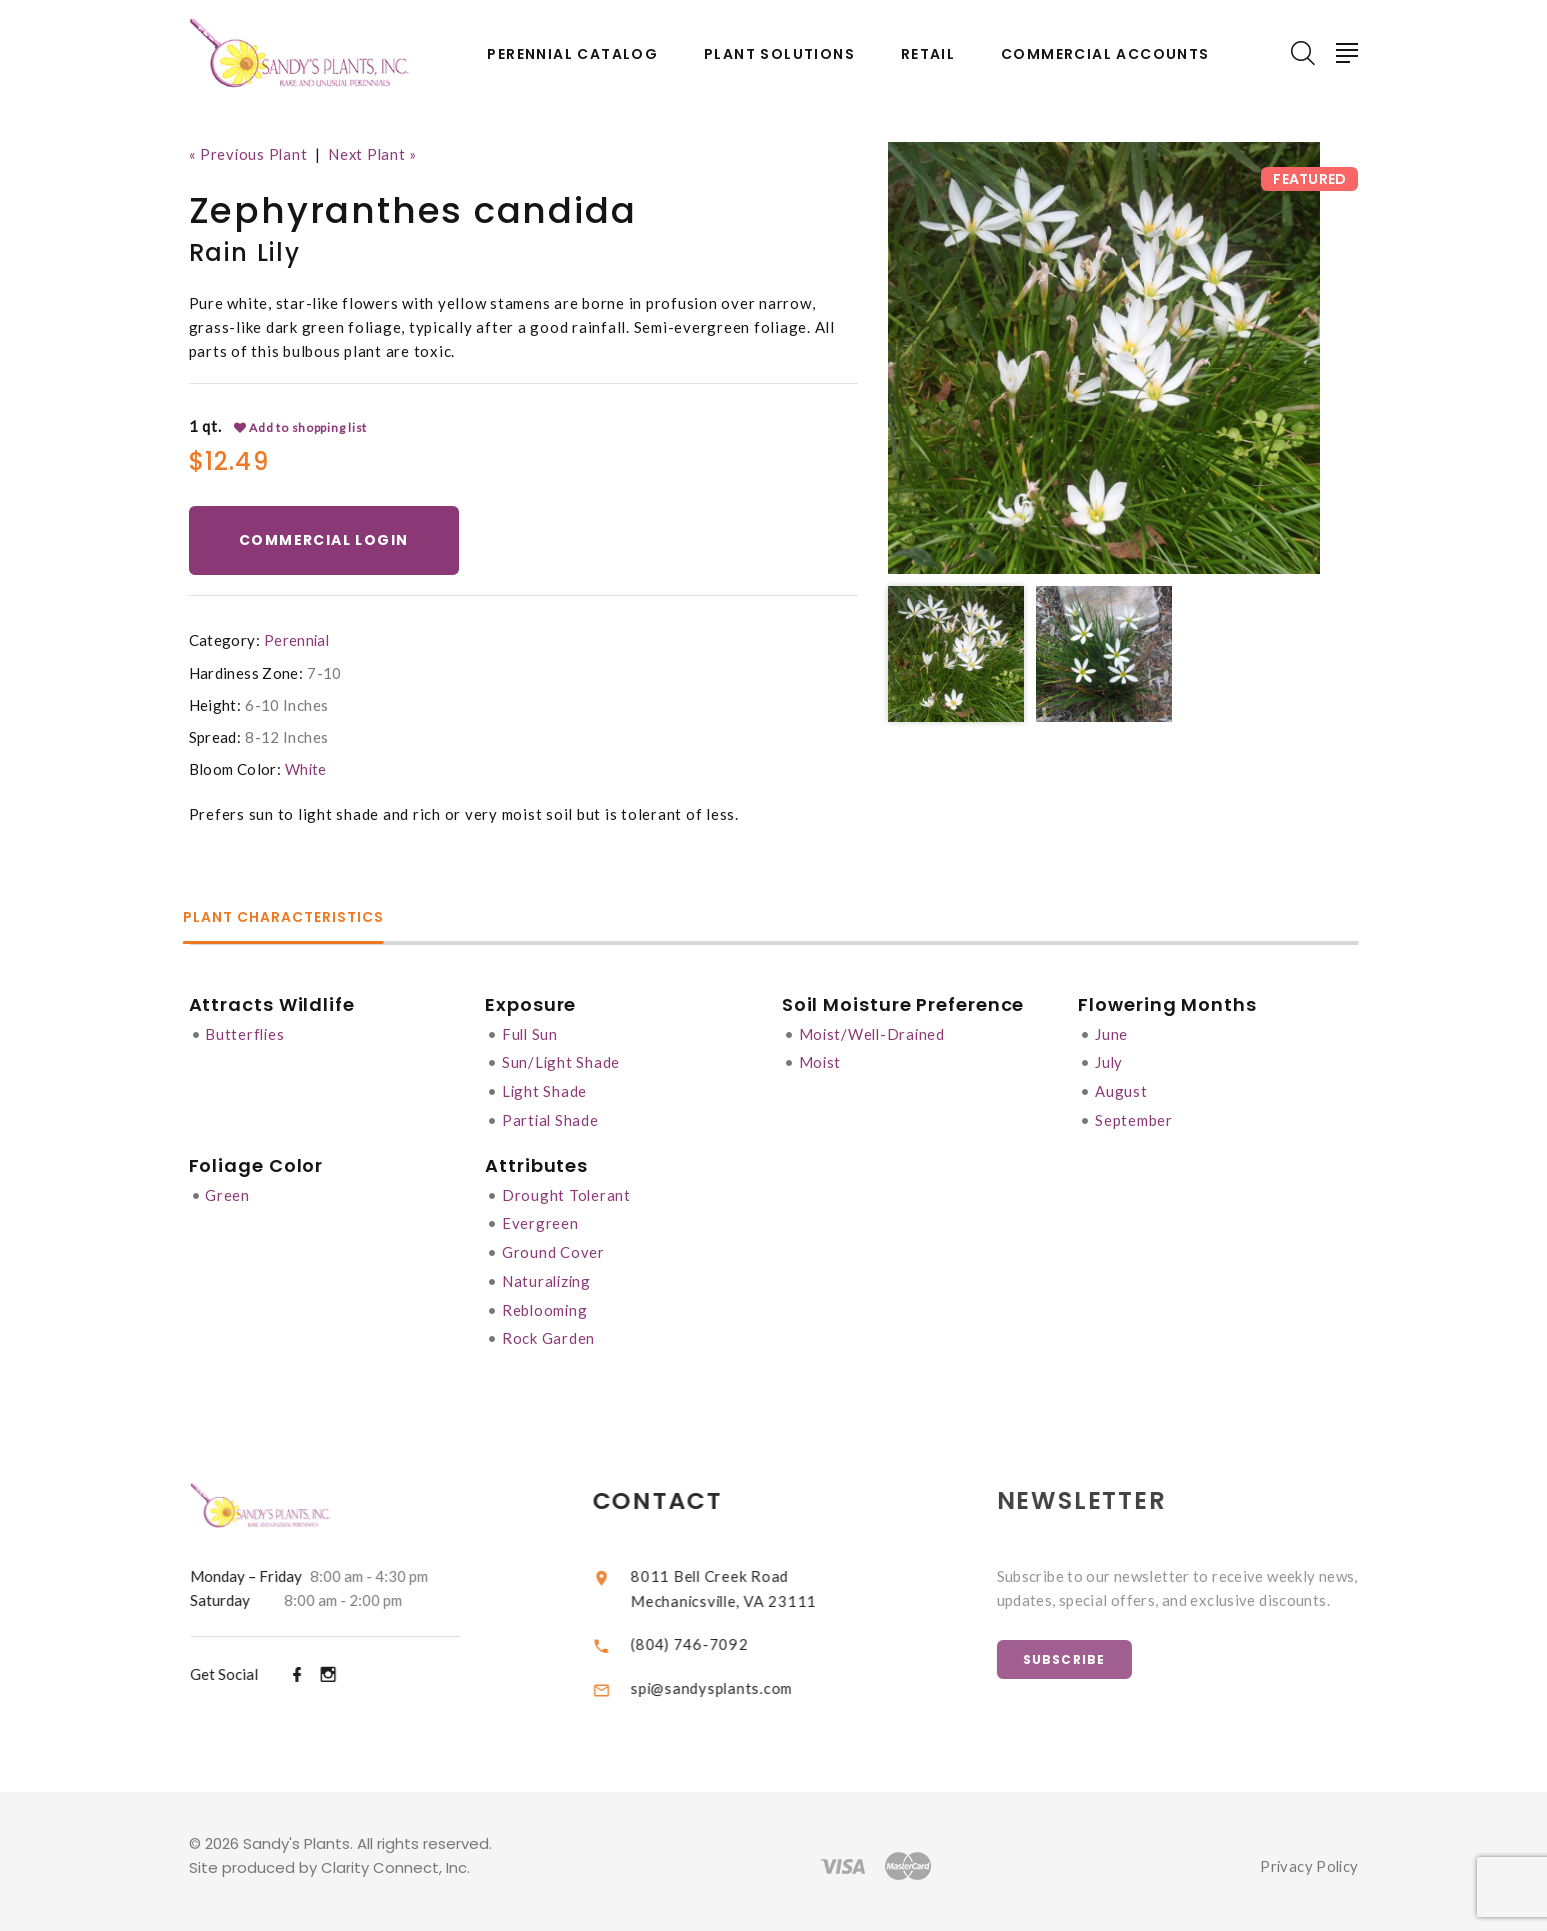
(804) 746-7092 (707, 1634)
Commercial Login (325, 540)
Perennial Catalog (572, 54)
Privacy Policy (1307, 1857)
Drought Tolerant (567, 1191)
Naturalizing (548, 1275)
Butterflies (245, 1033)
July (1111, 1061)
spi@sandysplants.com (730, 1678)
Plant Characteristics (290, 918)
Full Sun (531, 1033)
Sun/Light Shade (561, 1061)
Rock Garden (548, 1331)
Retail (928, 54)
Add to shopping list (301, 427)
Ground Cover (553, 1247)
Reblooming (546, 1303)
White (306, 769)
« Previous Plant (249, 154)
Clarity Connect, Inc (394, 1858)
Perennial (297, 640)
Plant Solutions (779, 54)
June (1113, 1033)
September (1136, 1117)
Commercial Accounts (1105, 54)
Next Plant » (375, 154)
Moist (822, 1061)
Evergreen (540, 1219)
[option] (1104, 358)
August (1123, 1089)
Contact (675, 1492)
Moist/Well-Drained (875, 1033)
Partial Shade (551, 1117)
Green (227, 1191)
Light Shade (545, 1089)
